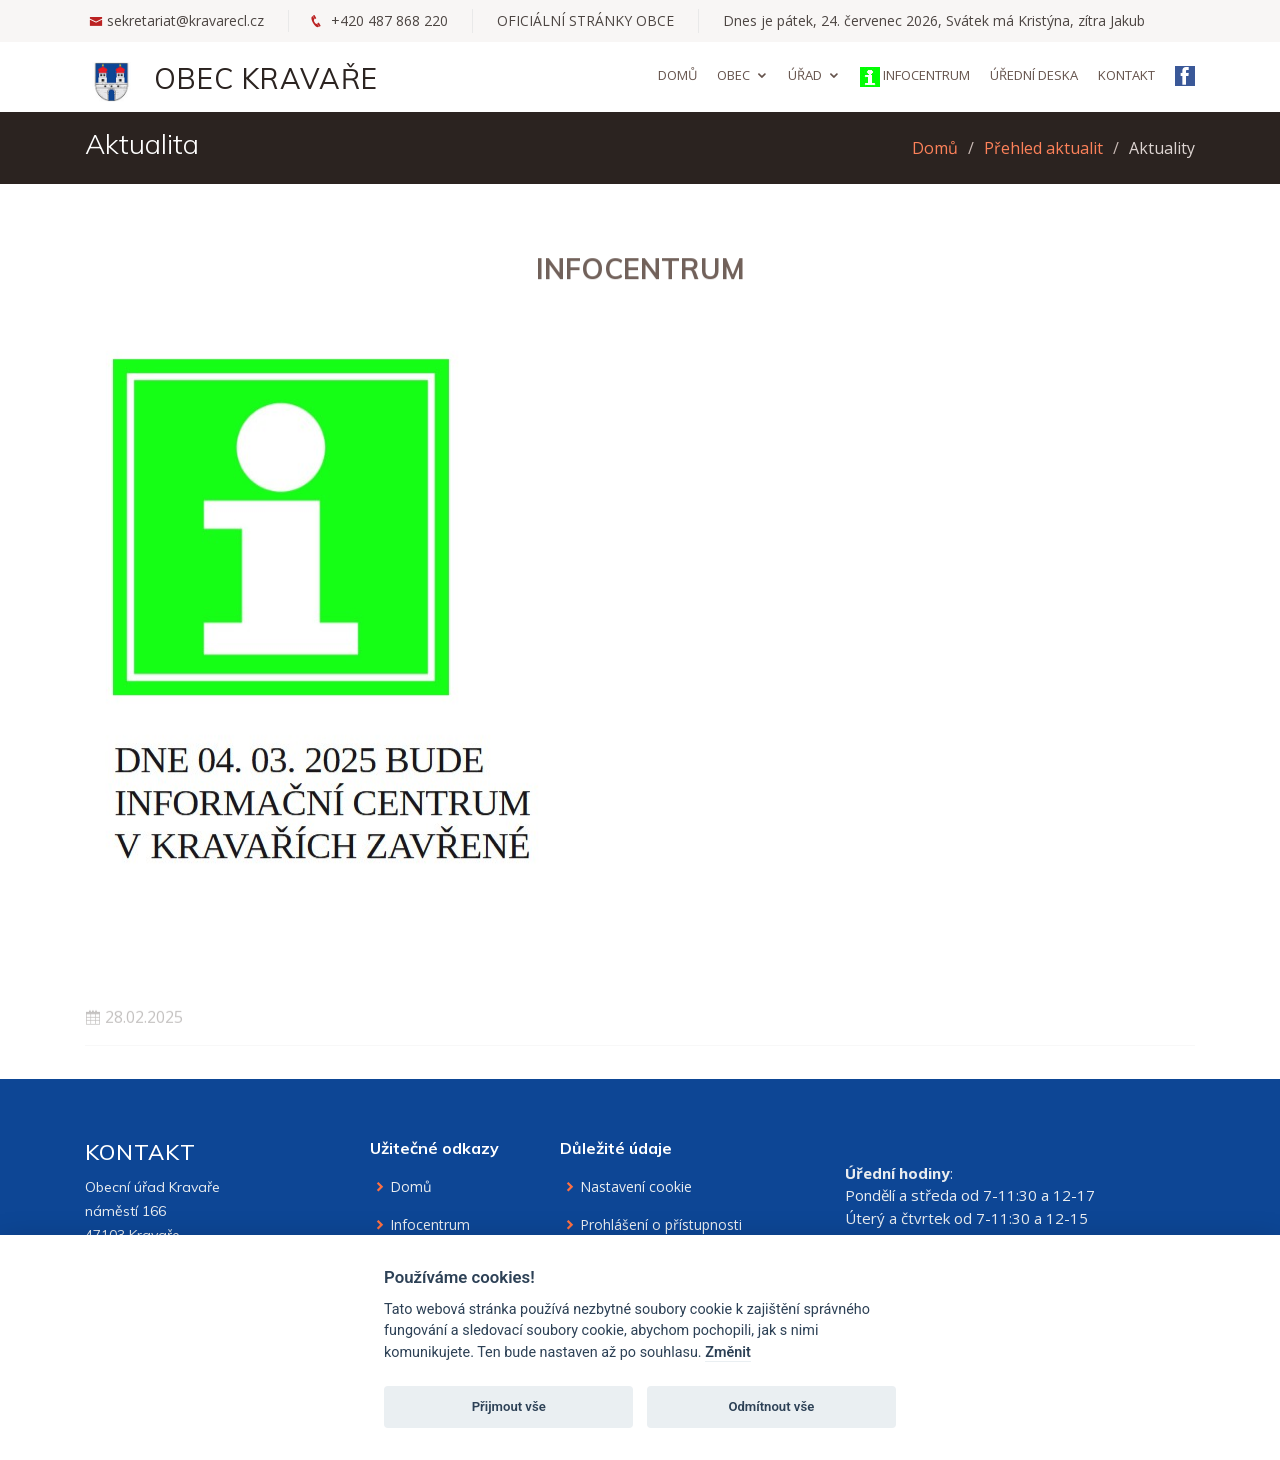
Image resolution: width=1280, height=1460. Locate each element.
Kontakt (1126, 75)
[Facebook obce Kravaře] (1185, 78)
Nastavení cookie (636, 1187)
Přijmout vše (509, 1406)
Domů (677, 75)
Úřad (805, 75)
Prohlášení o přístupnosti (661, 1225)
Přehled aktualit (1043, 148)
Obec (733, 75)
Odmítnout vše (771, 1406)
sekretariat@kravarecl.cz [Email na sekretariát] (185, 20)
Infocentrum (915, 76)
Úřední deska (1034, 75)
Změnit (728, 1352)
